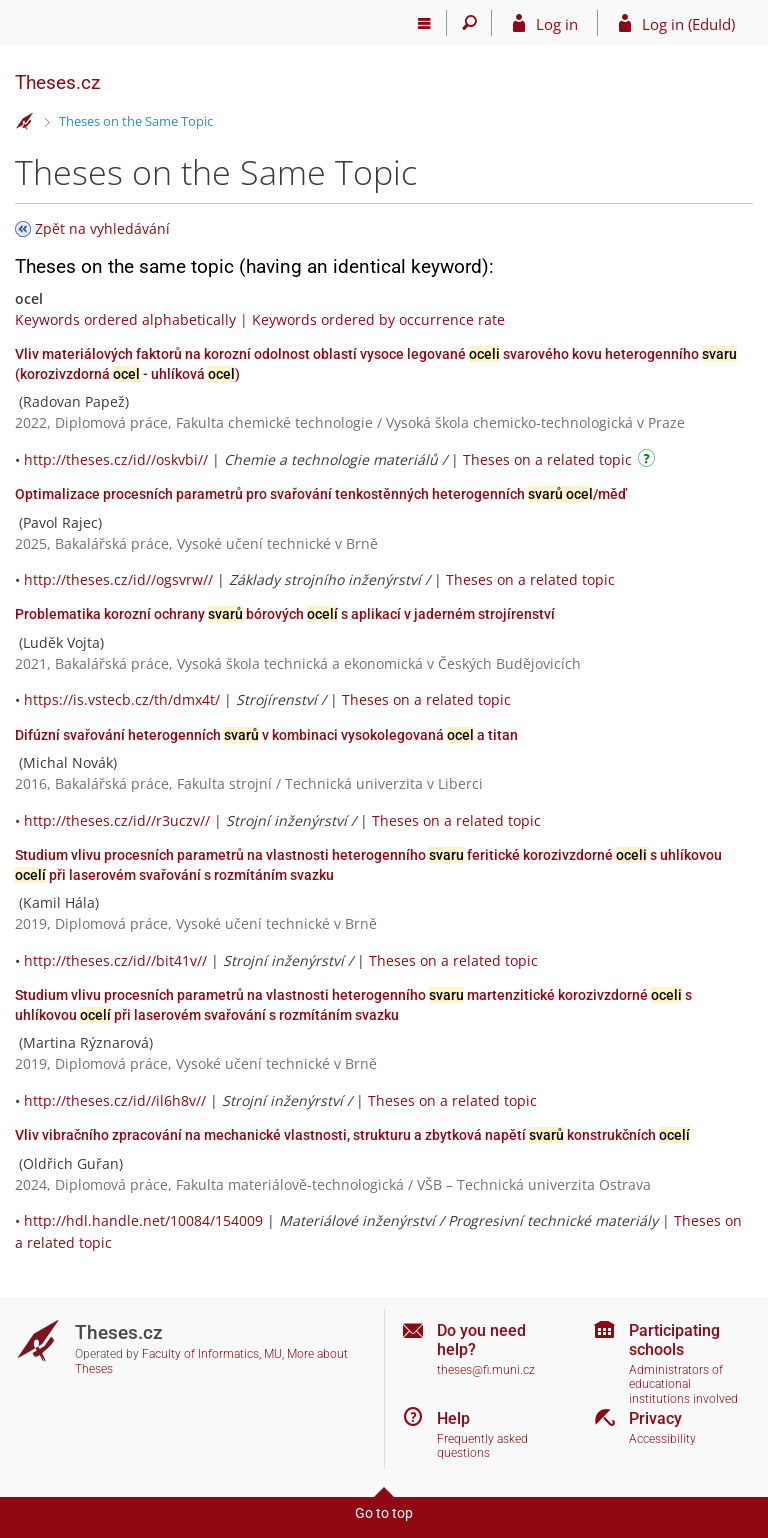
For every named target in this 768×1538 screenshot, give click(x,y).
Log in (557, 24)
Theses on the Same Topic (136, 121)
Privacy (655, 1418)
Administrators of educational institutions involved (683, 1384)
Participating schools (674, 1340)
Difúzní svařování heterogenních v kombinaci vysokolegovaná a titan (266, 735)
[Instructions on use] (649, 461)
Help (453, 1418)
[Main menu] (424, 23)
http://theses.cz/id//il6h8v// (115, 1100)
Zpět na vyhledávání (102, 228)
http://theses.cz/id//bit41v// (115, 960)
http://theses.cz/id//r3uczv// (117, 820)
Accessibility (662, 1439)
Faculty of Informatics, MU (212, 1354)
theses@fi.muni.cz (486, 1370)
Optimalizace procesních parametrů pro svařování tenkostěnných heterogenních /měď (321, 494)
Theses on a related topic (547, 459)
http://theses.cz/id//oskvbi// (116, 459)
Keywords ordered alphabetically (125, 319)
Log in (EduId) (688, 24)
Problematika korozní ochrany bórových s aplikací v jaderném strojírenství (285, 614)
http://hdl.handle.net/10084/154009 (143, 1220)
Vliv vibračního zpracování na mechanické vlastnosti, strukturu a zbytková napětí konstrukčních (352, 1135)
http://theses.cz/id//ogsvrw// (118, 579)
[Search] (469, 23)
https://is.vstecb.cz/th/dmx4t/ (122, 699)
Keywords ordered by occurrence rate (378, 319)
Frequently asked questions (482, 1446)
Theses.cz (57, 82)
